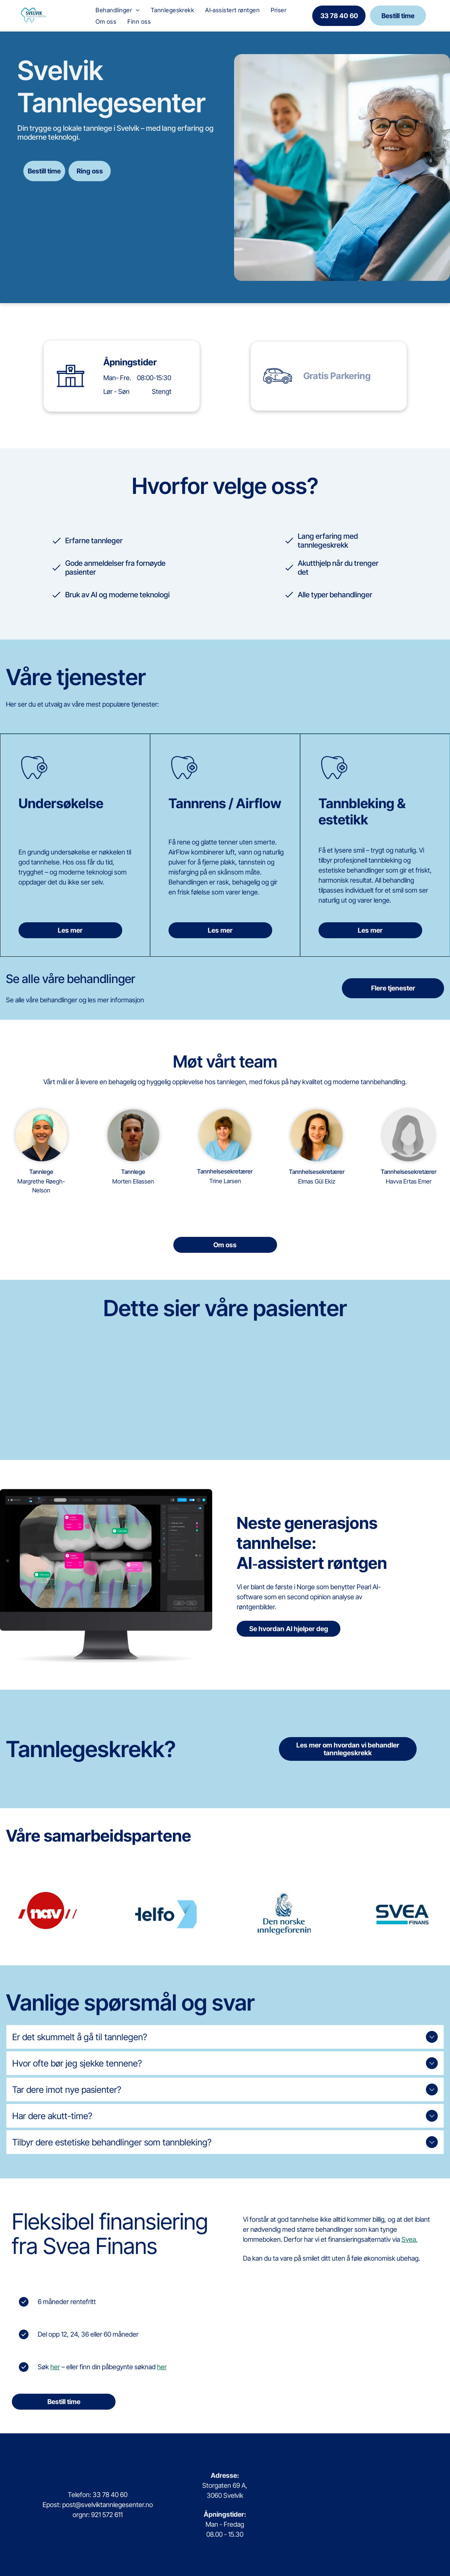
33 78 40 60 (110, 2495)
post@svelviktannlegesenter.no (107, 2505)
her (55, 2367)
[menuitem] (117, 10)
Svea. (409, 2239)
